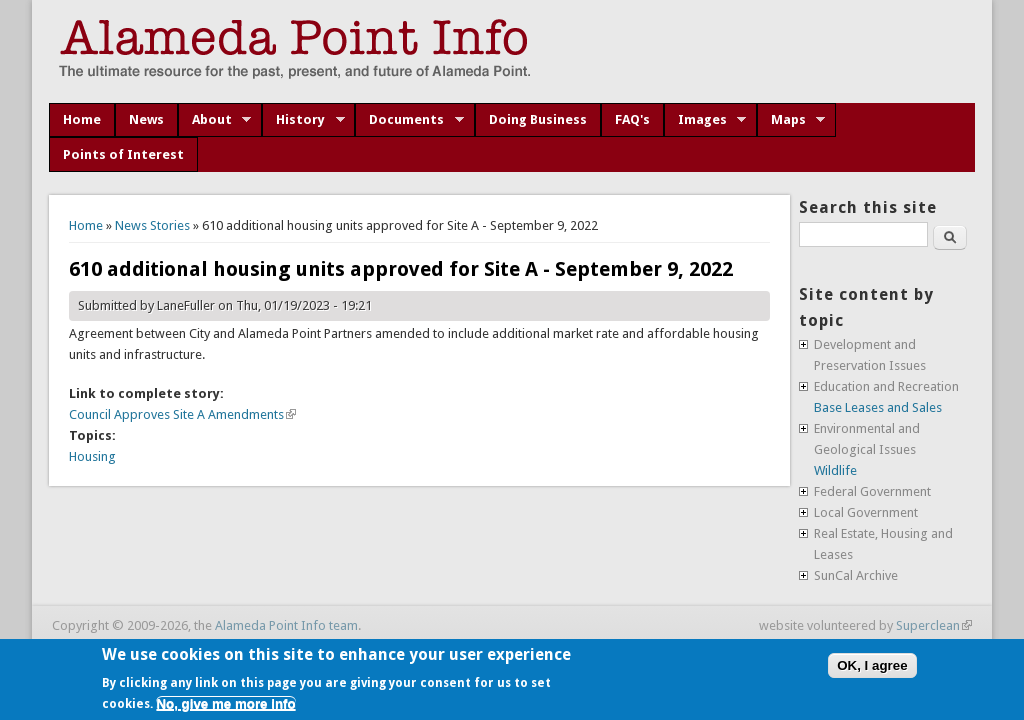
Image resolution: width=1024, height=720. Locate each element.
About (215, 120)
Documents (409, 120)
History (303, 120)
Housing (92, 456)
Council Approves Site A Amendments (182, 414)
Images (705, 120)
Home (82, 119)
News (146, 119)
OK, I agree (872, 665)
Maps (791, 120)
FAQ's (632, 119)
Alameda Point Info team (286, 625)
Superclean (934, 625)
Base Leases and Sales (878, 407)
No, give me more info (225, 703)
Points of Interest (123, 154)
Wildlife (835, 470)
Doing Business (538, 119)
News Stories (152, 225)
